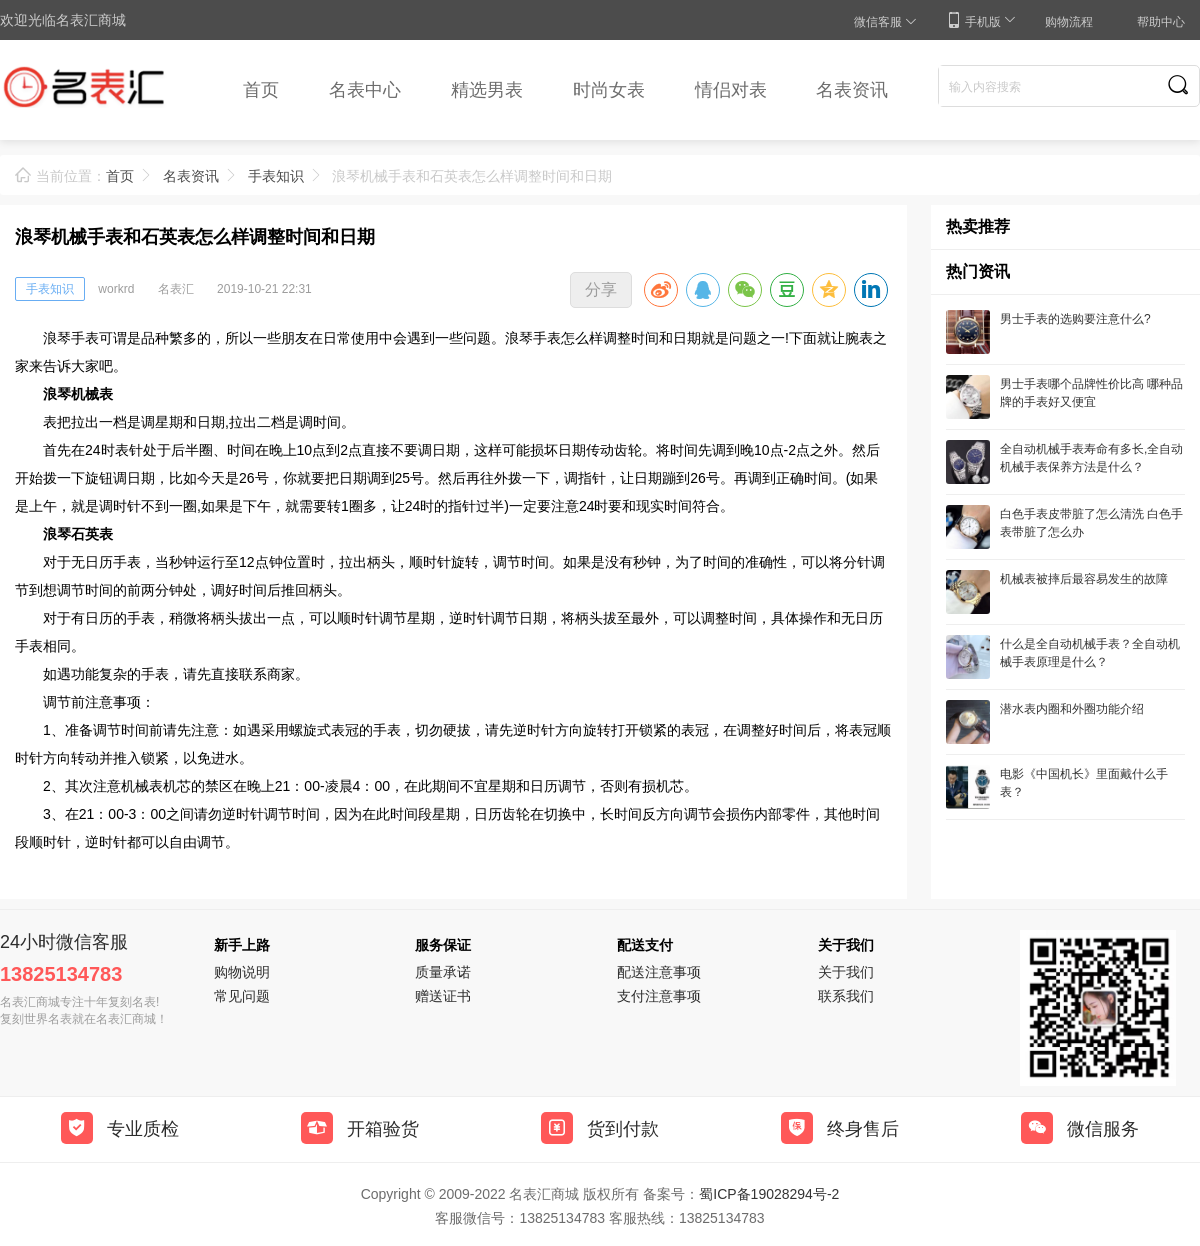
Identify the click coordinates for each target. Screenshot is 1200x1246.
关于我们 (846, 972)
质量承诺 (443, 972)
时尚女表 (609, 90)
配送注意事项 (659, 972)
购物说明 (242, 972)
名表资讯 (852, 90)
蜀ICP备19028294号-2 (769, 1194)
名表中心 (365, 90)
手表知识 (276, 176)
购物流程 (1069, 22)
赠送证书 (443, 996)
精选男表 (487, 90)
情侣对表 (731, 90)
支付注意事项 (659, 996)
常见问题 (242, 996)
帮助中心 (1161, 22)
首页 (261, 90)
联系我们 (846, 996)
